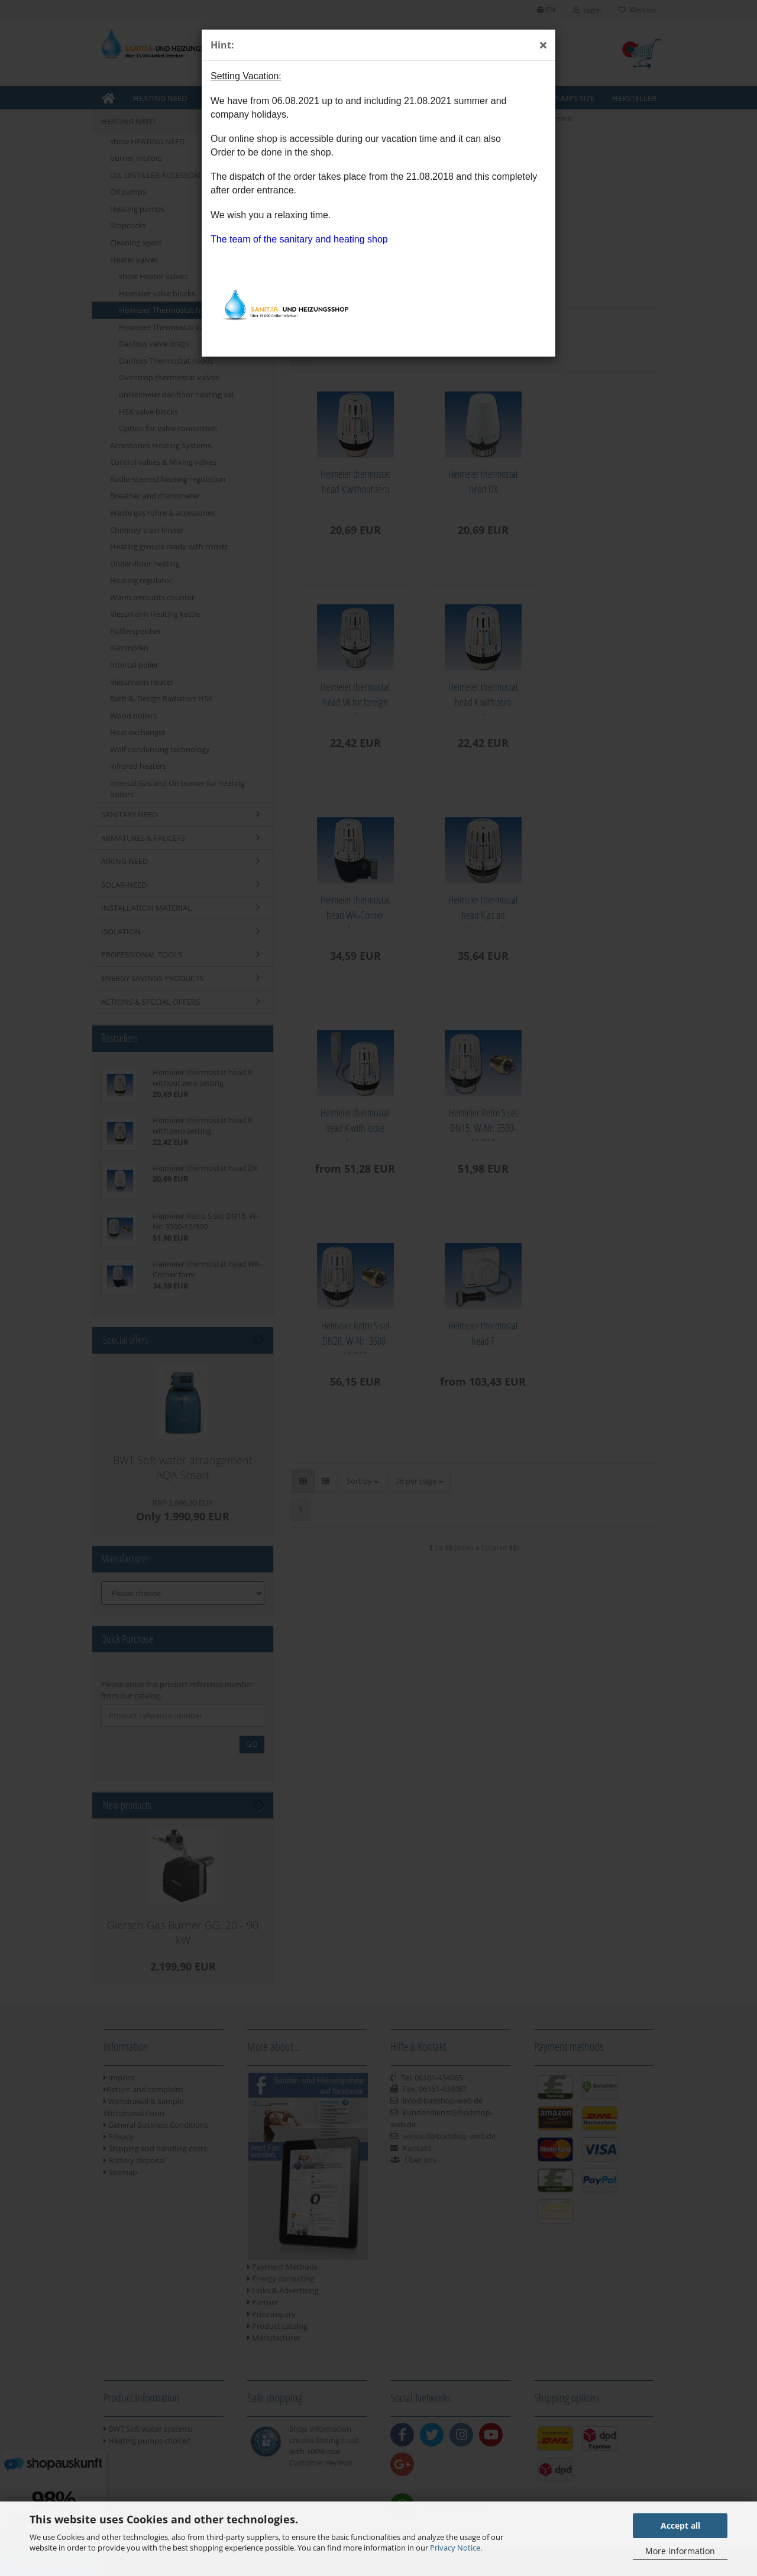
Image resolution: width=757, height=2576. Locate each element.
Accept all (680, 2525)
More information (680, 2550)
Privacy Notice (455, 2547)
